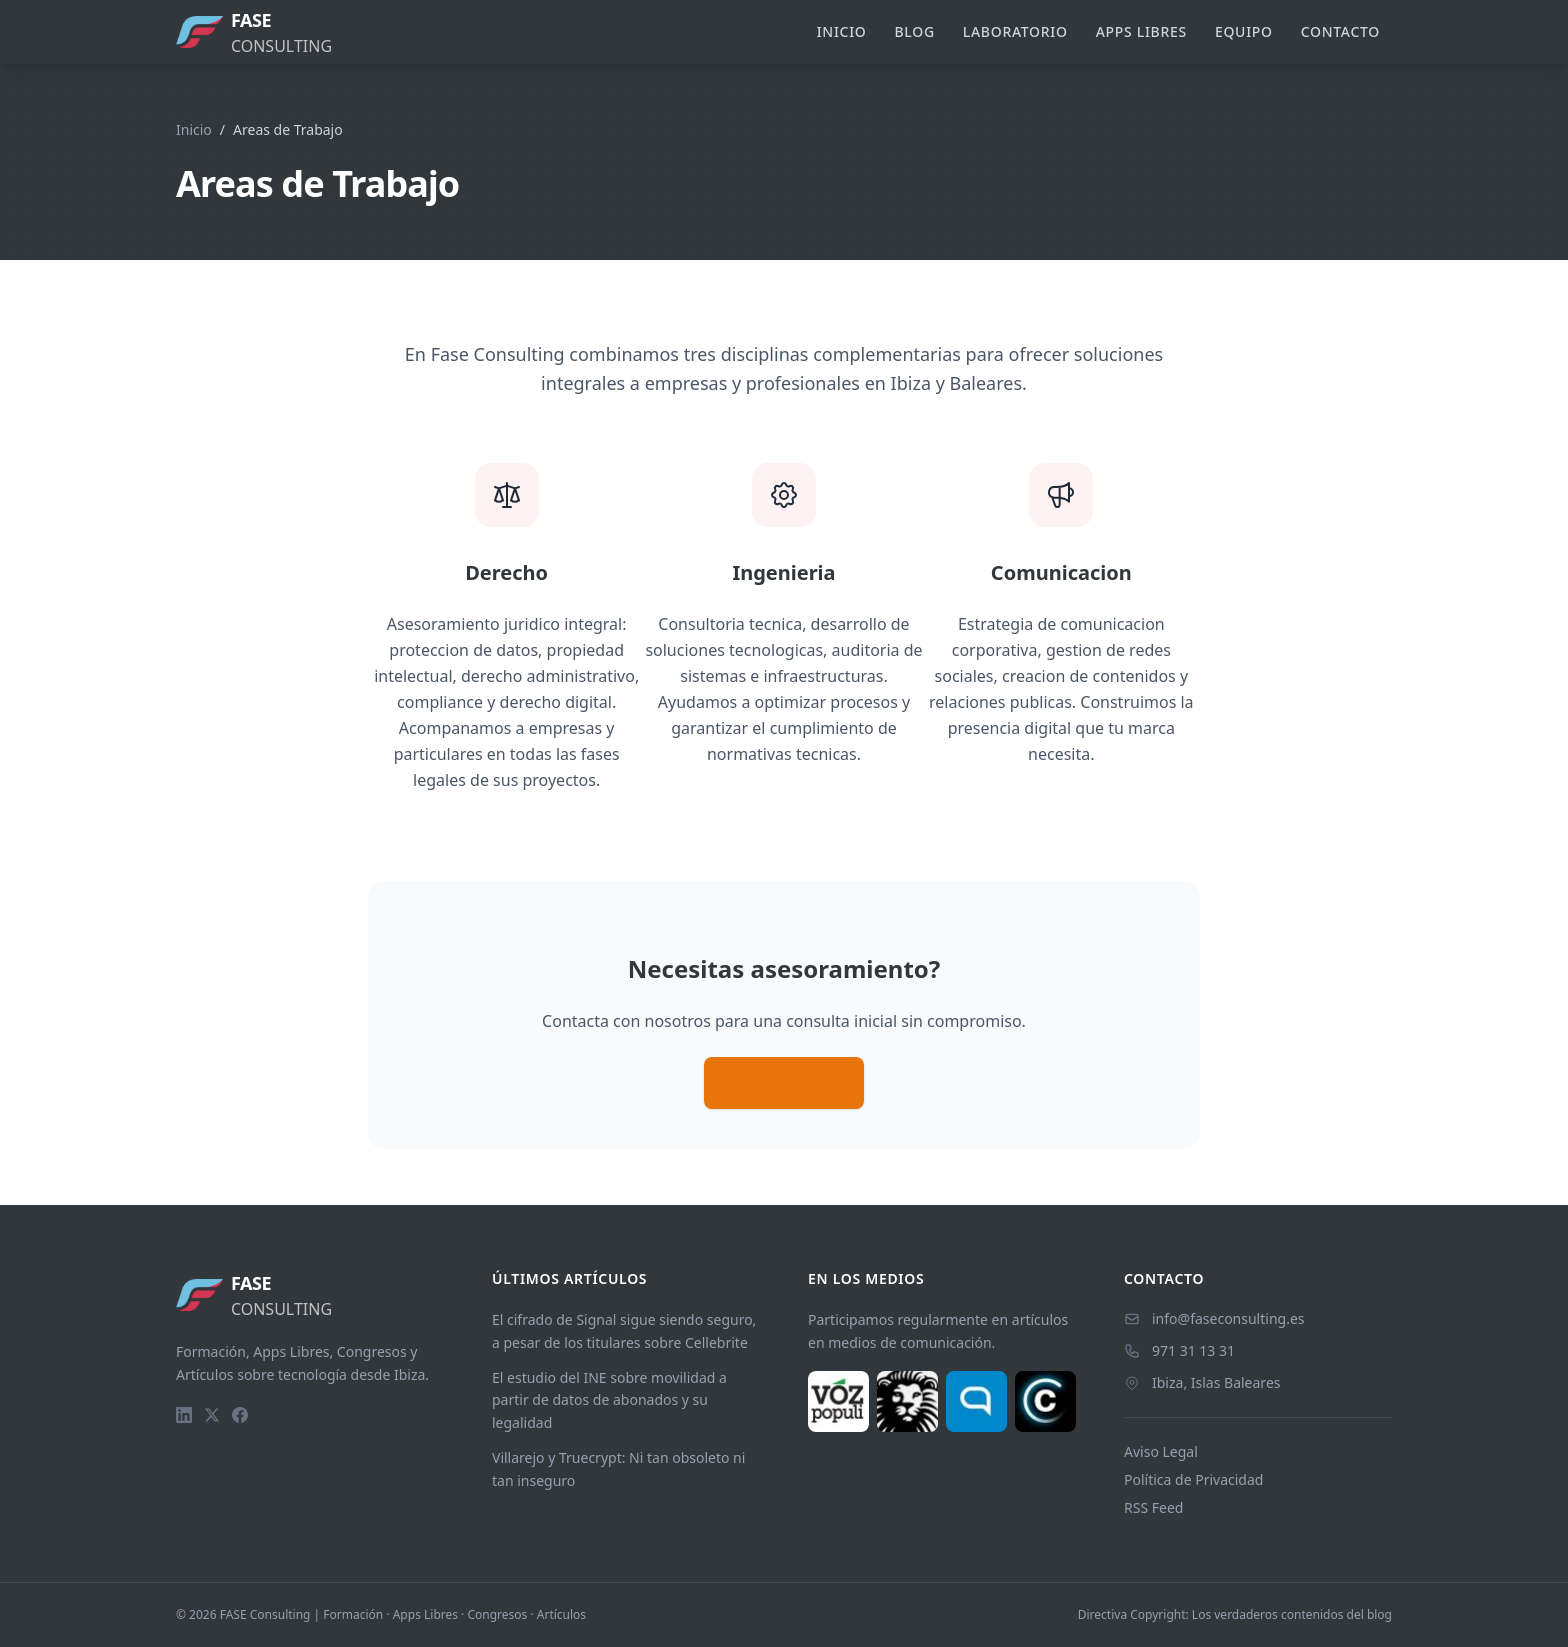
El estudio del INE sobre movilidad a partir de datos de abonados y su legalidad (609, 1400)
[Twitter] (212, 1415)
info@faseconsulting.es (1228, 1318)
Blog (915, 31)
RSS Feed (1153, 1507)
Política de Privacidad (1193, 1479)
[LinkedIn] (184, 1415)
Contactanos (784, 1083)
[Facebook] (240, 1415)
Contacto (1340, 31)
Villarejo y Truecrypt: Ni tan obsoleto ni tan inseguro (618, 1469)
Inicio (842, 31)
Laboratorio (1015, 31)
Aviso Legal (1161, 1451)
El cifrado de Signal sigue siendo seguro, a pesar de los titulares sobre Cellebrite (624, 1331)
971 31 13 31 (1193, 1350)
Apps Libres (1141, 31)
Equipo (1244, 31)
